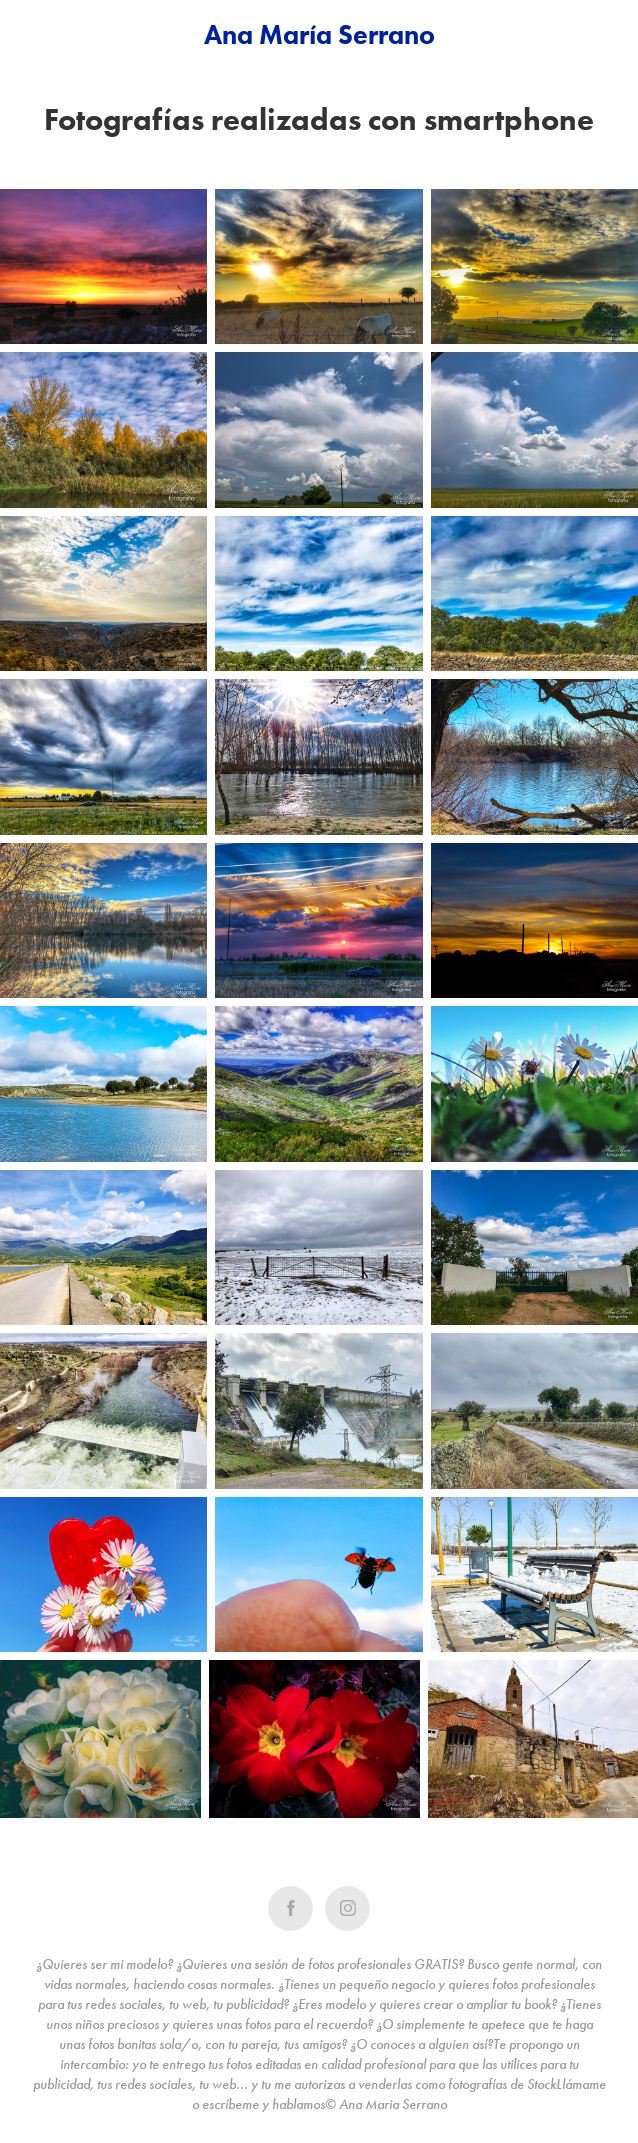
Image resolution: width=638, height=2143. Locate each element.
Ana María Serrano (319, 34)
